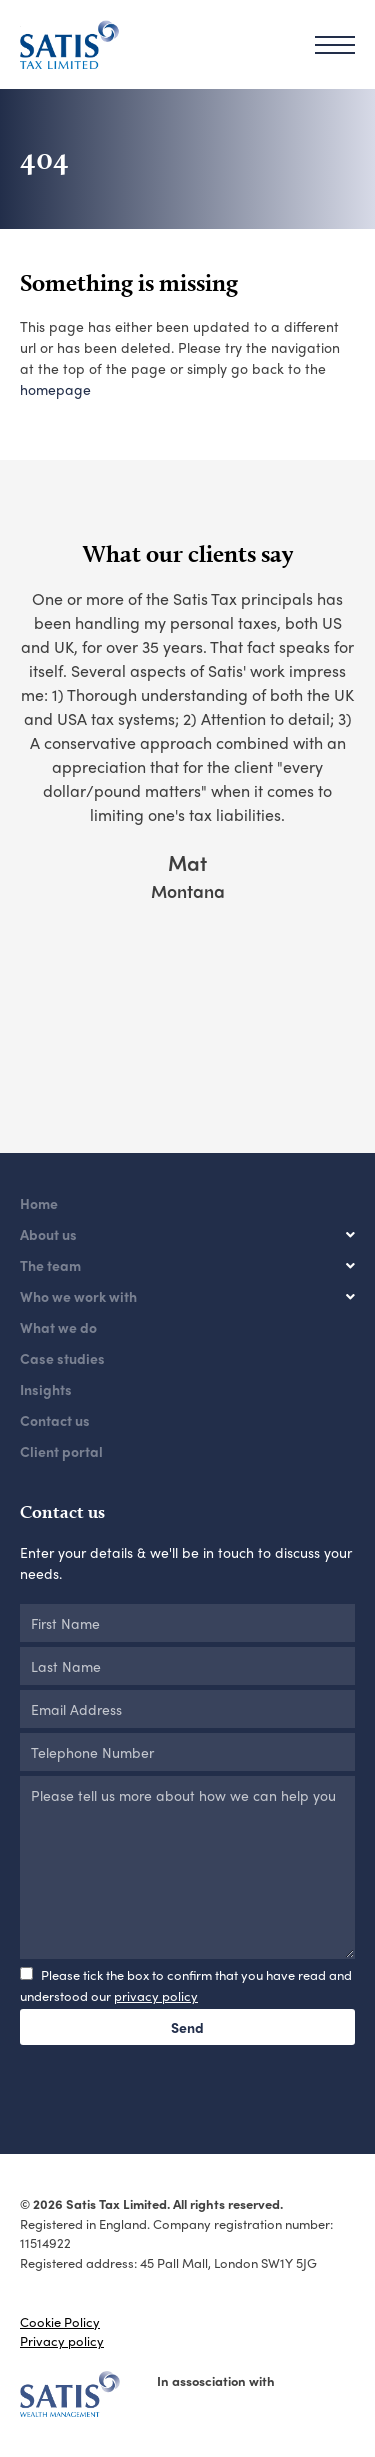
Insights (46, 1389)
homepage (55, 389)
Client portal (61, 1451)
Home (39, 1203)
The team (50, 1265)
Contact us (55, 1420)
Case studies (62, 1358)
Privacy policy (62, 2340)
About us (48, 1234)
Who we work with (78, 1296)
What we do (58, 1327)
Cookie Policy (60, 2321)
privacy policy (156, 1995)
